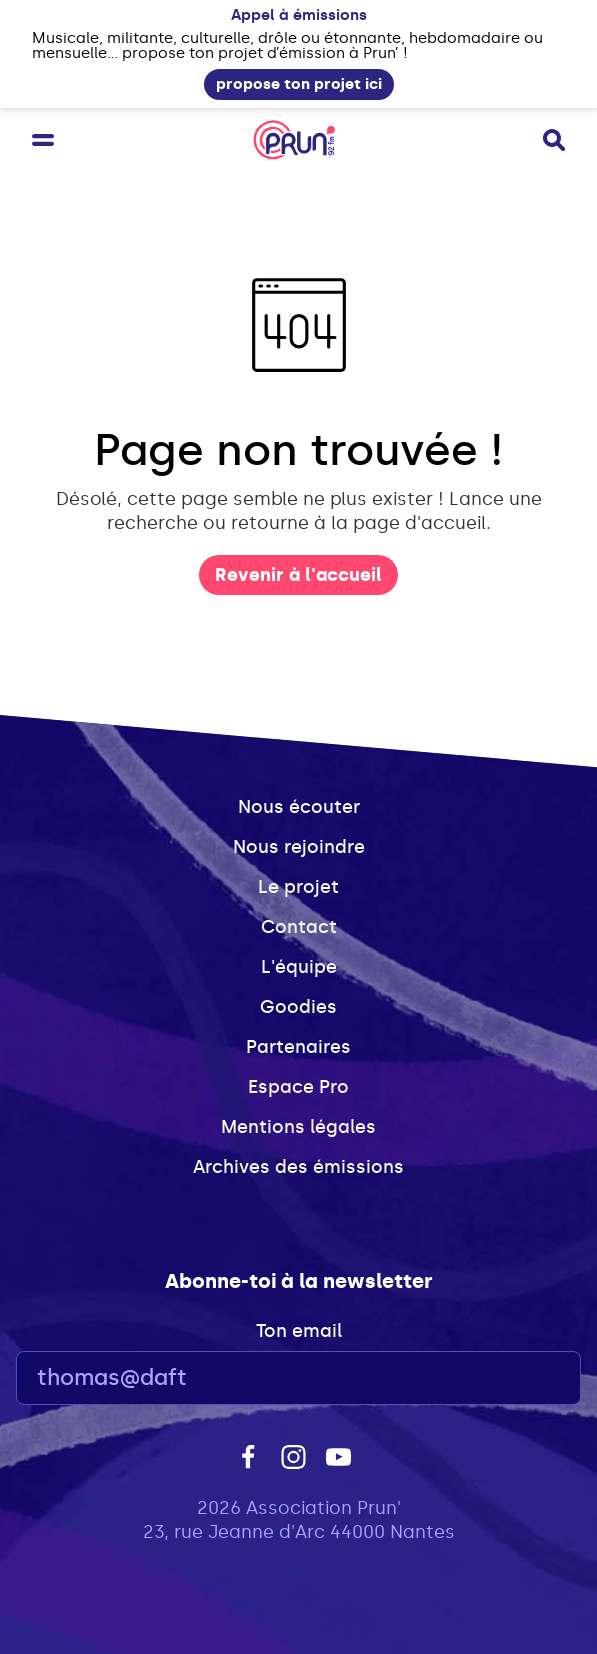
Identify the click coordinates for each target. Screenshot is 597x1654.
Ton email (299, 1331)
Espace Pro (298, 1087)
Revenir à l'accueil (298, 575)
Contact (299, 927)
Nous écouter (299, 807)
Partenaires (298, 1047)
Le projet (298, 887)
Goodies (298, 1007)
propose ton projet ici (299, 84)
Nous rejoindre (299, 847)
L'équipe (299, 967)
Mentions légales (298, 1127)
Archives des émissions (298, 1167)
